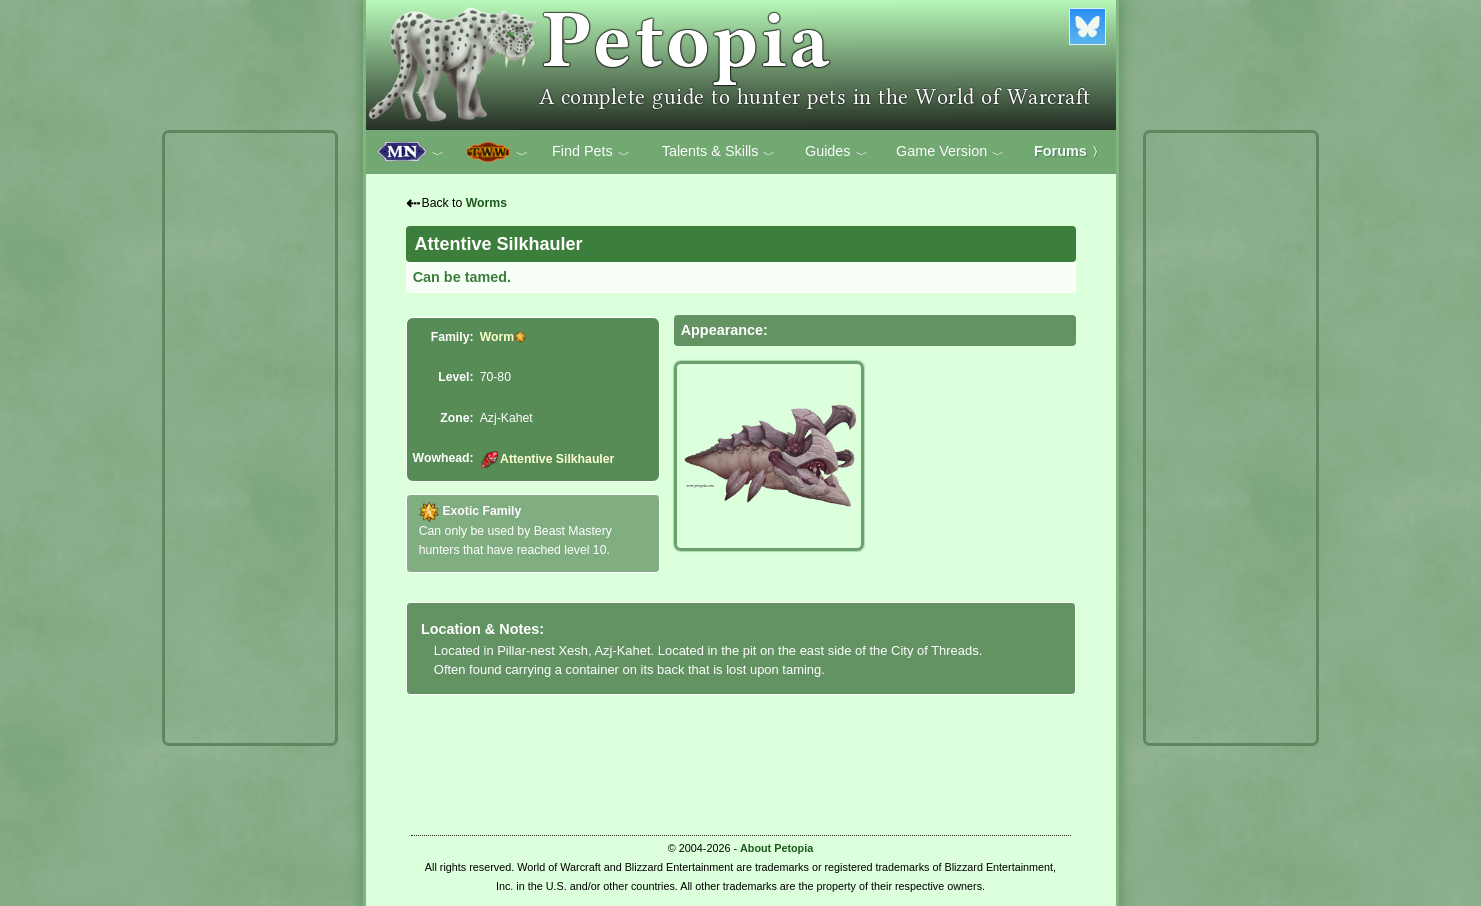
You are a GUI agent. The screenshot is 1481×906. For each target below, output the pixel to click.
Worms (486, 203)
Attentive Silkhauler (547, 459)
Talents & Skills (719, 152)
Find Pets (591, 152)
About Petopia (776, 848)
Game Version (950, 152)
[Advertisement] (250, 438)
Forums (1069, 151)
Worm (497, 337)
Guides (836, 152)
